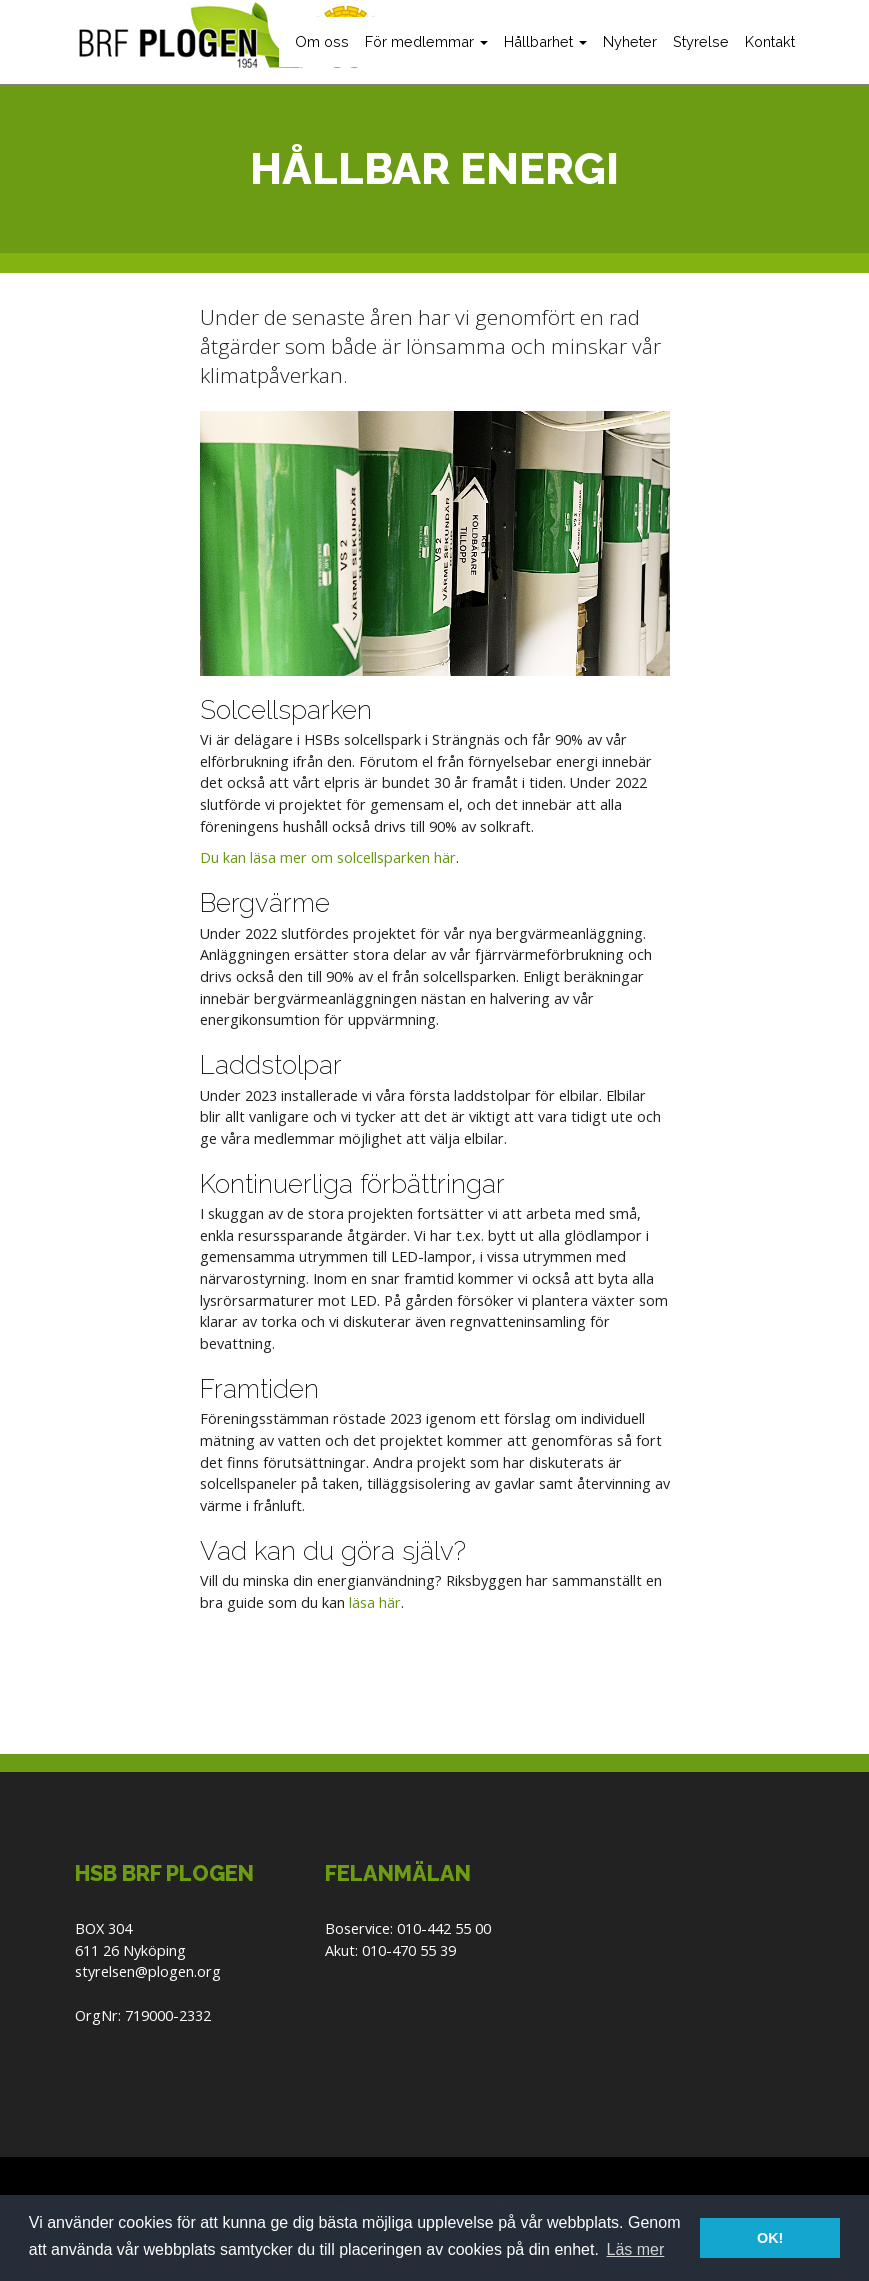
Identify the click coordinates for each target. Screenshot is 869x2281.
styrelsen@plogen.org (148, 1971)
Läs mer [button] (636, 2249)
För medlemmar (426, 41)
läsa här (375, 1602)
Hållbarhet (545, 41)
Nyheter (630, 41)
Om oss (322, 41)
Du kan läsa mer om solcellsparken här (328, 857)
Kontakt (770, 41)
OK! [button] (770, 2238)
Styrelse (701, 41)
